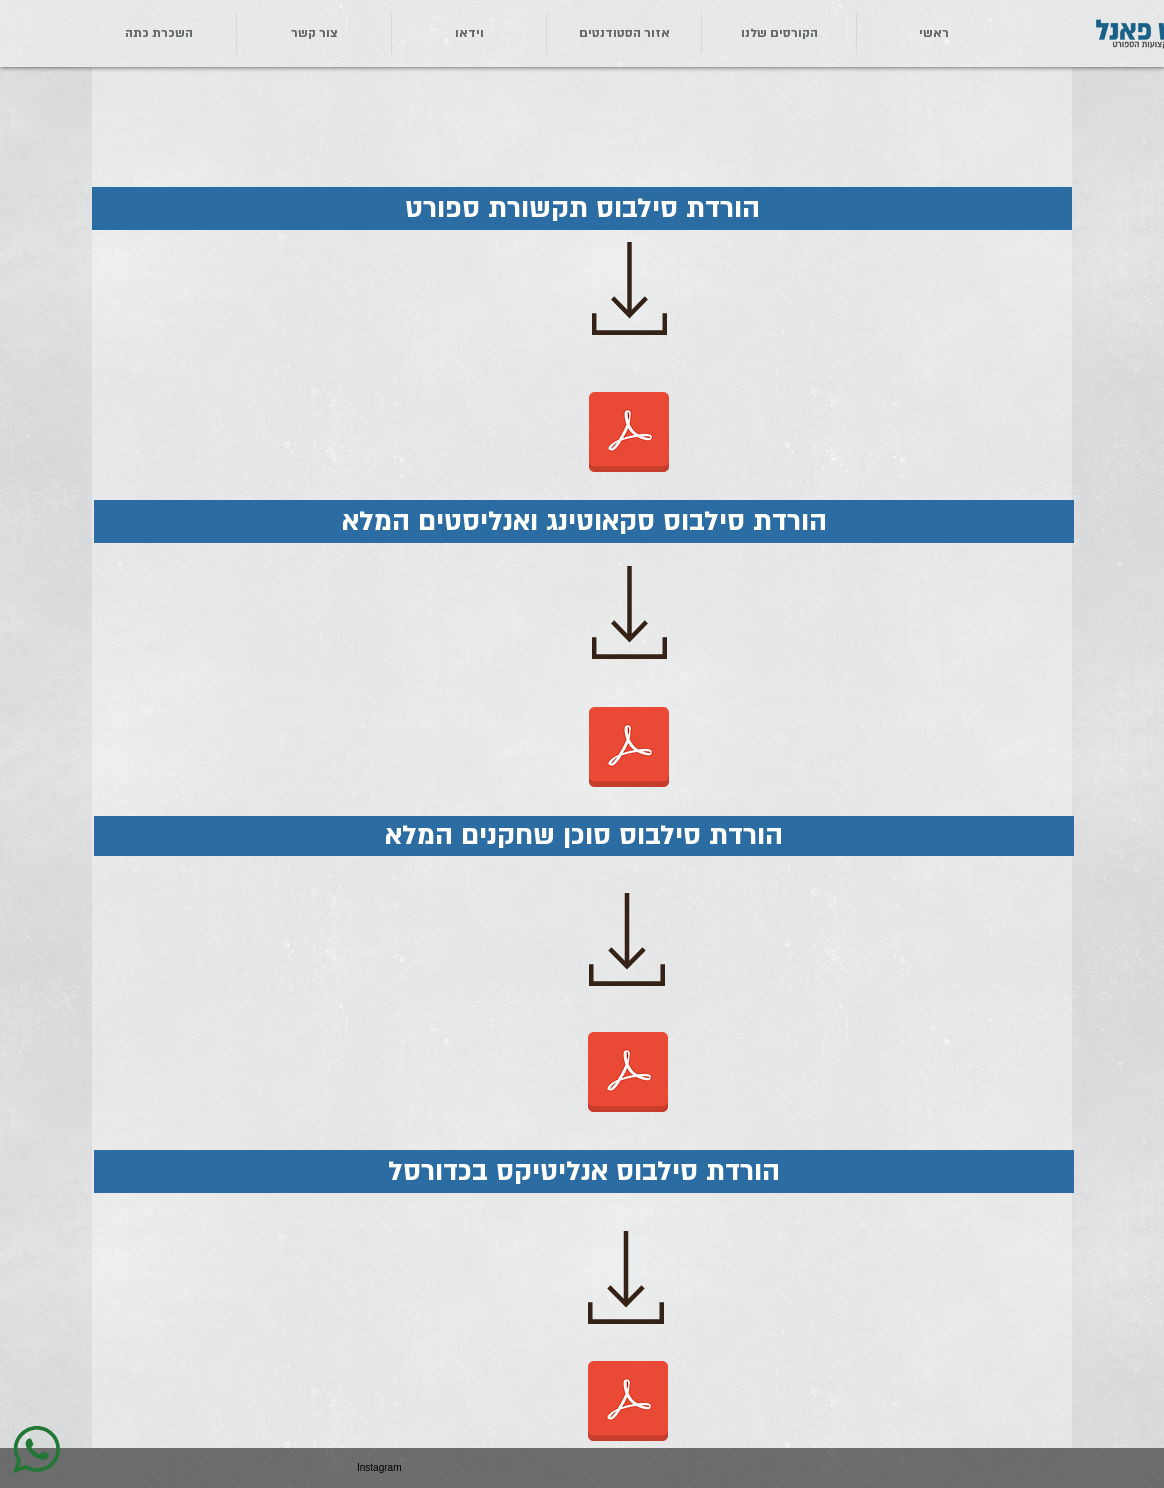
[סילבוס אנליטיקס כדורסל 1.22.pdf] (628, 1403)
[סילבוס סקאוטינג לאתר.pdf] (629, 749)
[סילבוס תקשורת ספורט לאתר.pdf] (629, 434)
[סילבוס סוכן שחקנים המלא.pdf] (628, 1074)
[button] (314, 33)
